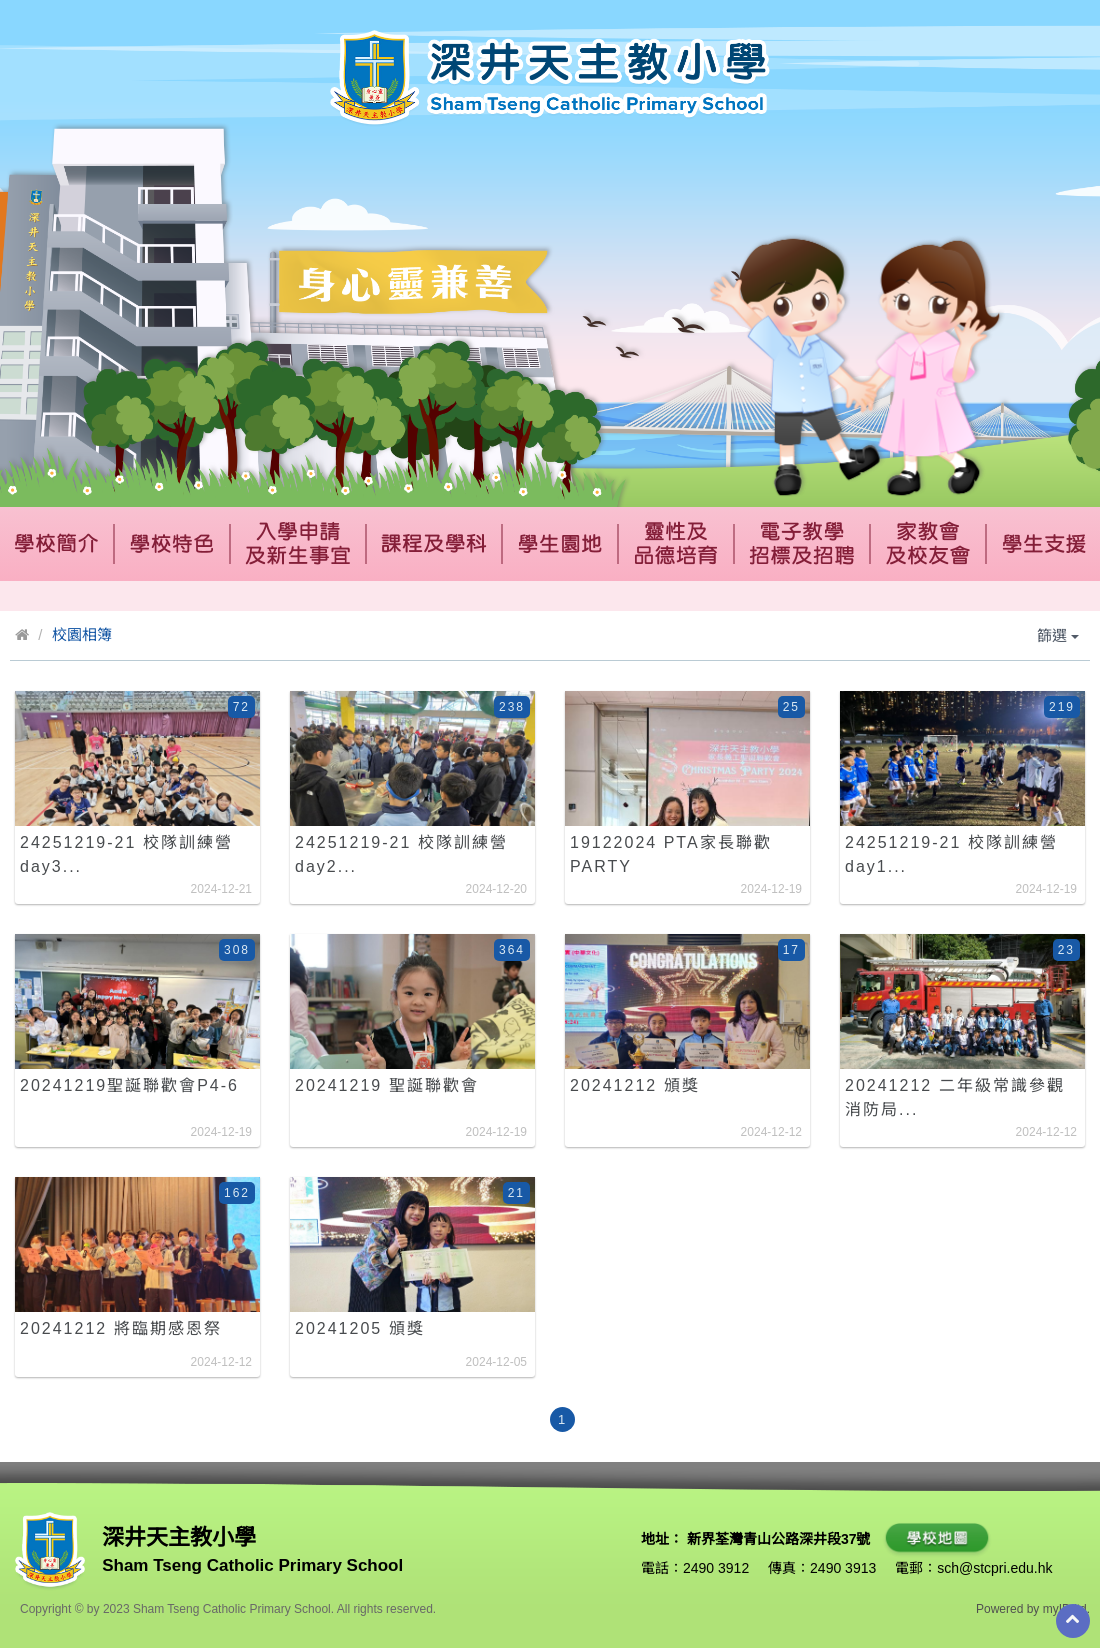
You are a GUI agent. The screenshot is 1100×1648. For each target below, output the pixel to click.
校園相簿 (82, 634)
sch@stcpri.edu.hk (994, 1568)
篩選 (1058, 635)
